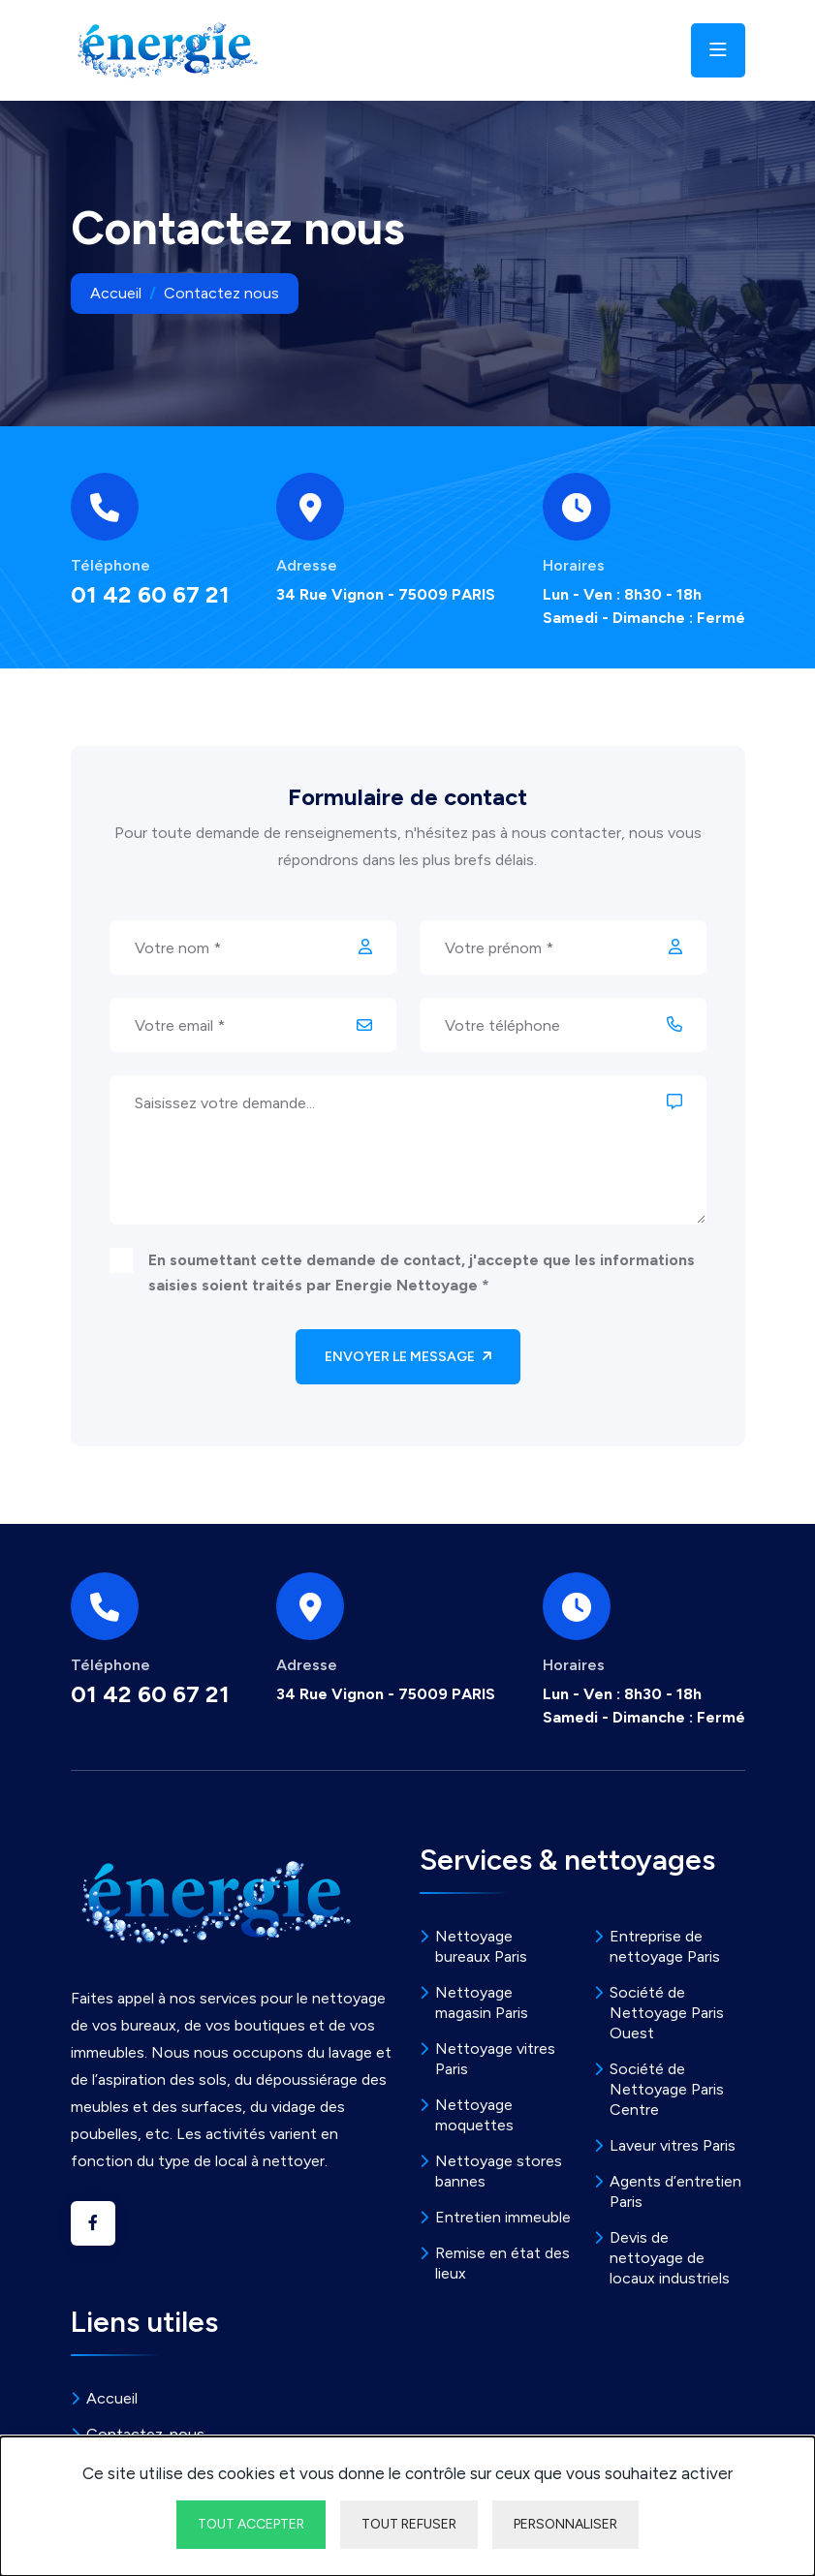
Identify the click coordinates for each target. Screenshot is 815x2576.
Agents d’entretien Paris (675, 2191)
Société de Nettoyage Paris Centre (667, 2089)
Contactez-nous (145, 2434)
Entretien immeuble (503, 2217)
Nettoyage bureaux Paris (481, 1946)
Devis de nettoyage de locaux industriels (670, 2257)
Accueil (115, 293)
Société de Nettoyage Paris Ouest (667, 2012)
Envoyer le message (408, 1357)
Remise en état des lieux (502, 2263)
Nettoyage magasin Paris (481, 2002)
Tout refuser (408, 2524)
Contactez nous (221, 293)
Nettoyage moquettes (474, 2114)
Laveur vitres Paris (673, 2145)
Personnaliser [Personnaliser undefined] (565, 2524)
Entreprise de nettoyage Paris (665, 1946)
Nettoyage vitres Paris (495, 2058)
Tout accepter (251, 2524)
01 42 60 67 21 (150, 594)
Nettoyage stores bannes (498, 2171)
